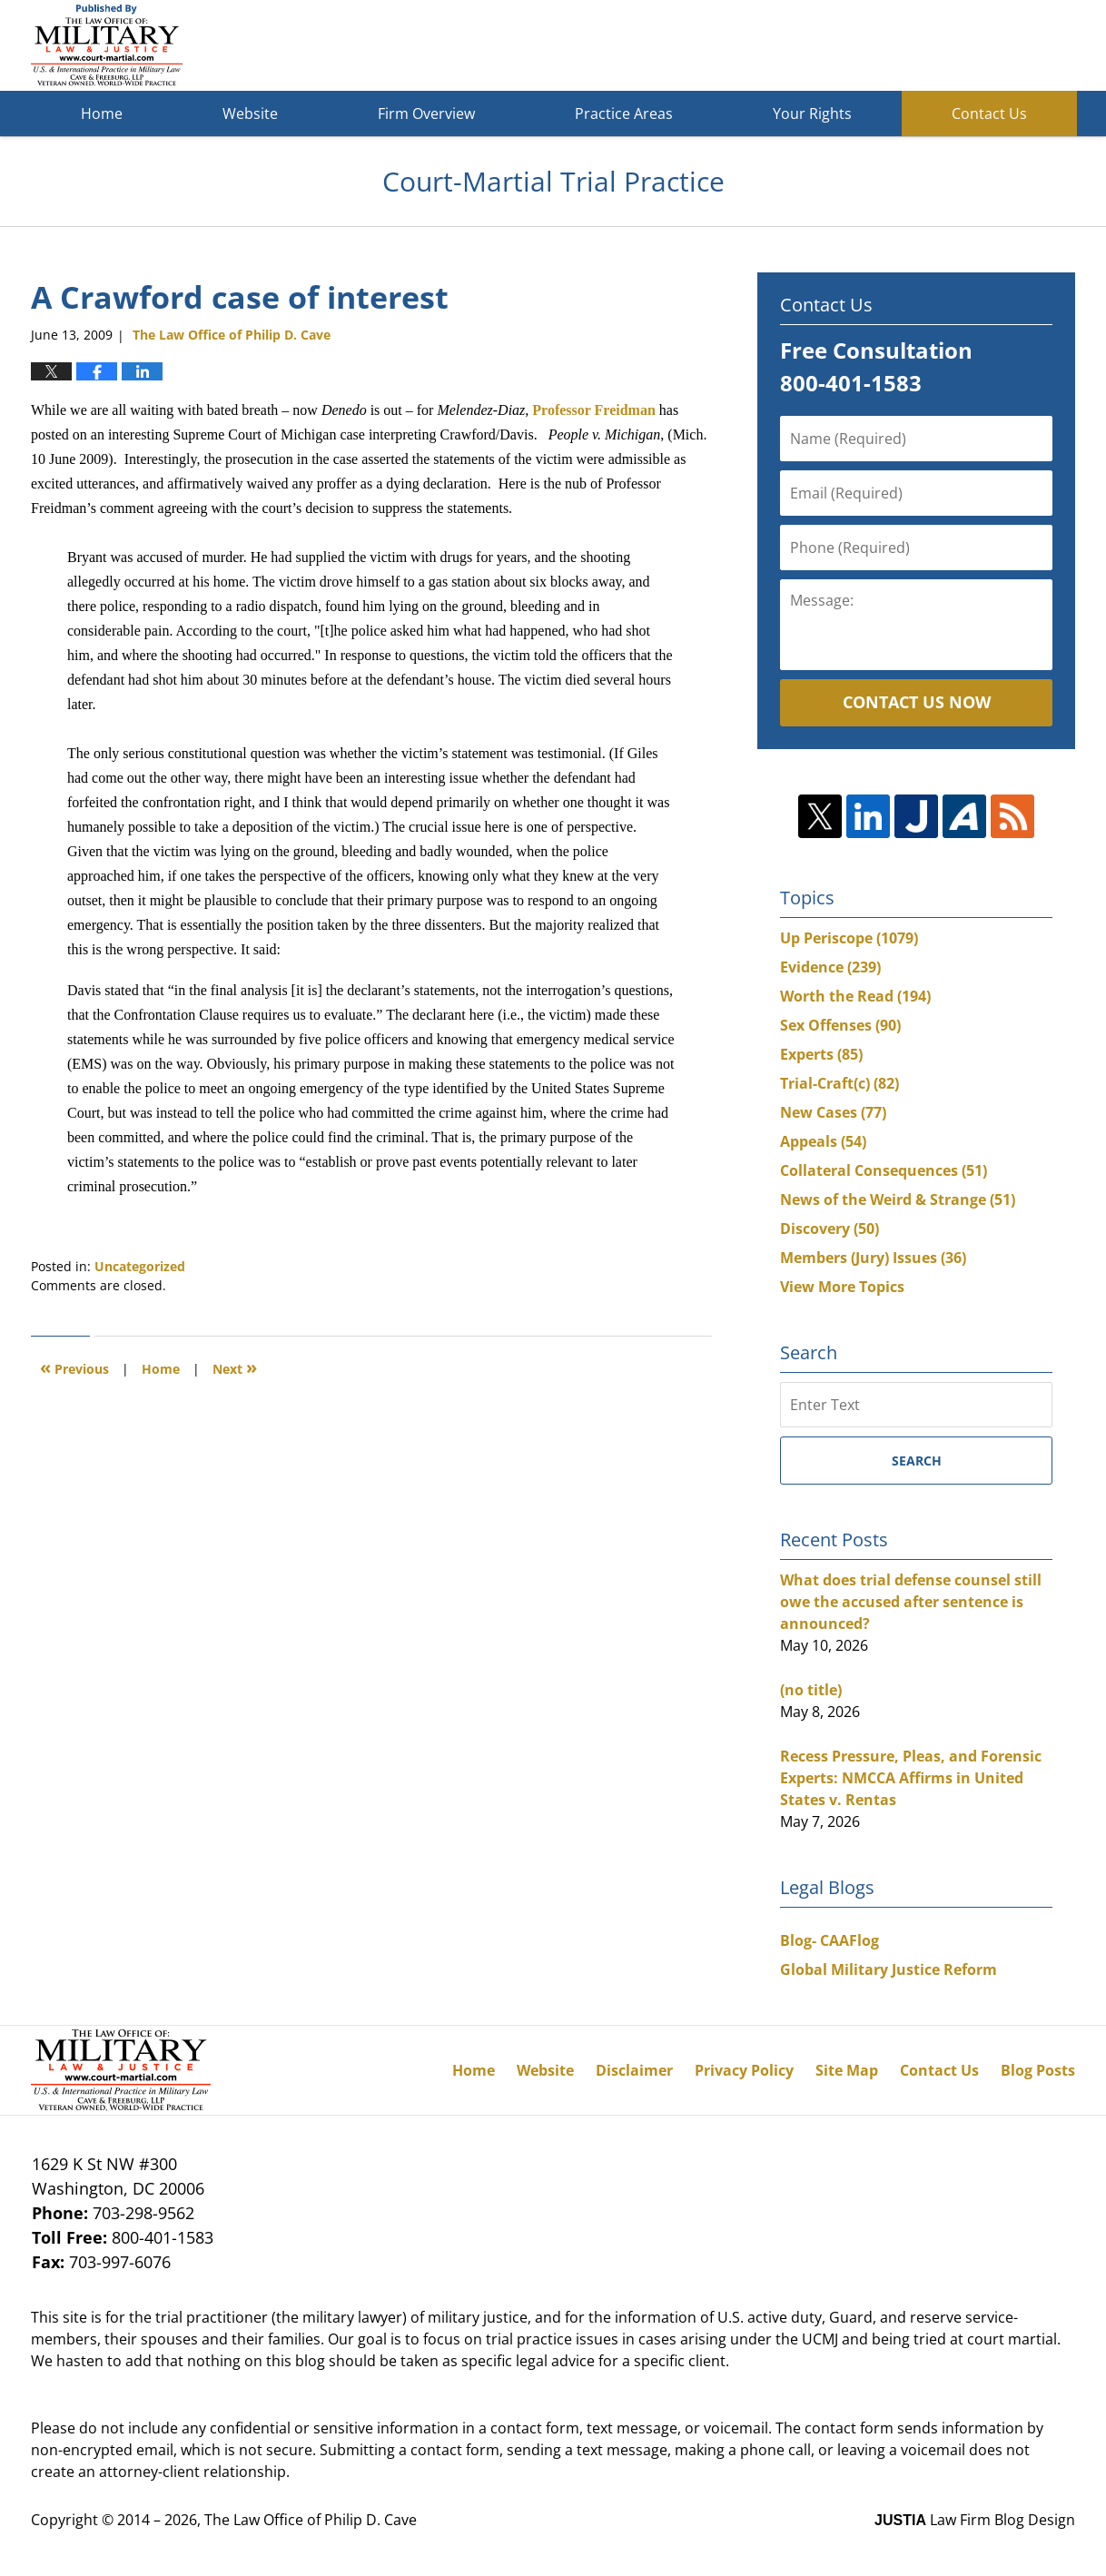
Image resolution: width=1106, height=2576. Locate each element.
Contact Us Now (917, 702)
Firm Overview (426, 113)
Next (234, 1367)
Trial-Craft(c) (839, 1083)
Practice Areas (624, 113)
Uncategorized (139, 1266)
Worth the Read (855, 996)
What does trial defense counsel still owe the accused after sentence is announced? (911, 1601)
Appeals (823, 1141)
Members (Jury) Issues (873, 1258)
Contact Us (989, 113)
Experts (821, 1054)
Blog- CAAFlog (829, 1940)
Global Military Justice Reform (888, 1969)
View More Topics (842, 1287)
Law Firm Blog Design (974, 2520)
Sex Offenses (840, 1025)
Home (102, 113)
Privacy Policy (744, 2070)
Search (917, 1460)
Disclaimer (634, 2070)
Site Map (846, 2070)
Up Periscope (849, 938)
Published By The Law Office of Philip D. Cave (942, 46)
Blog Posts (1038, 2070)
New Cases (833, 1112)
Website (250, 113)
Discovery (829, 1229)
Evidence (830, 967)
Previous (74, 1367)
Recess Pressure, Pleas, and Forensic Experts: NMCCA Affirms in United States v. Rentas (911, 1778)
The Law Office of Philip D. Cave (310, 2520)
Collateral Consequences (883, 1170)
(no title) (811, 1690)
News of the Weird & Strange (897, 1199)
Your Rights (812, 113)
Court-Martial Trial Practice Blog (107, 45)
